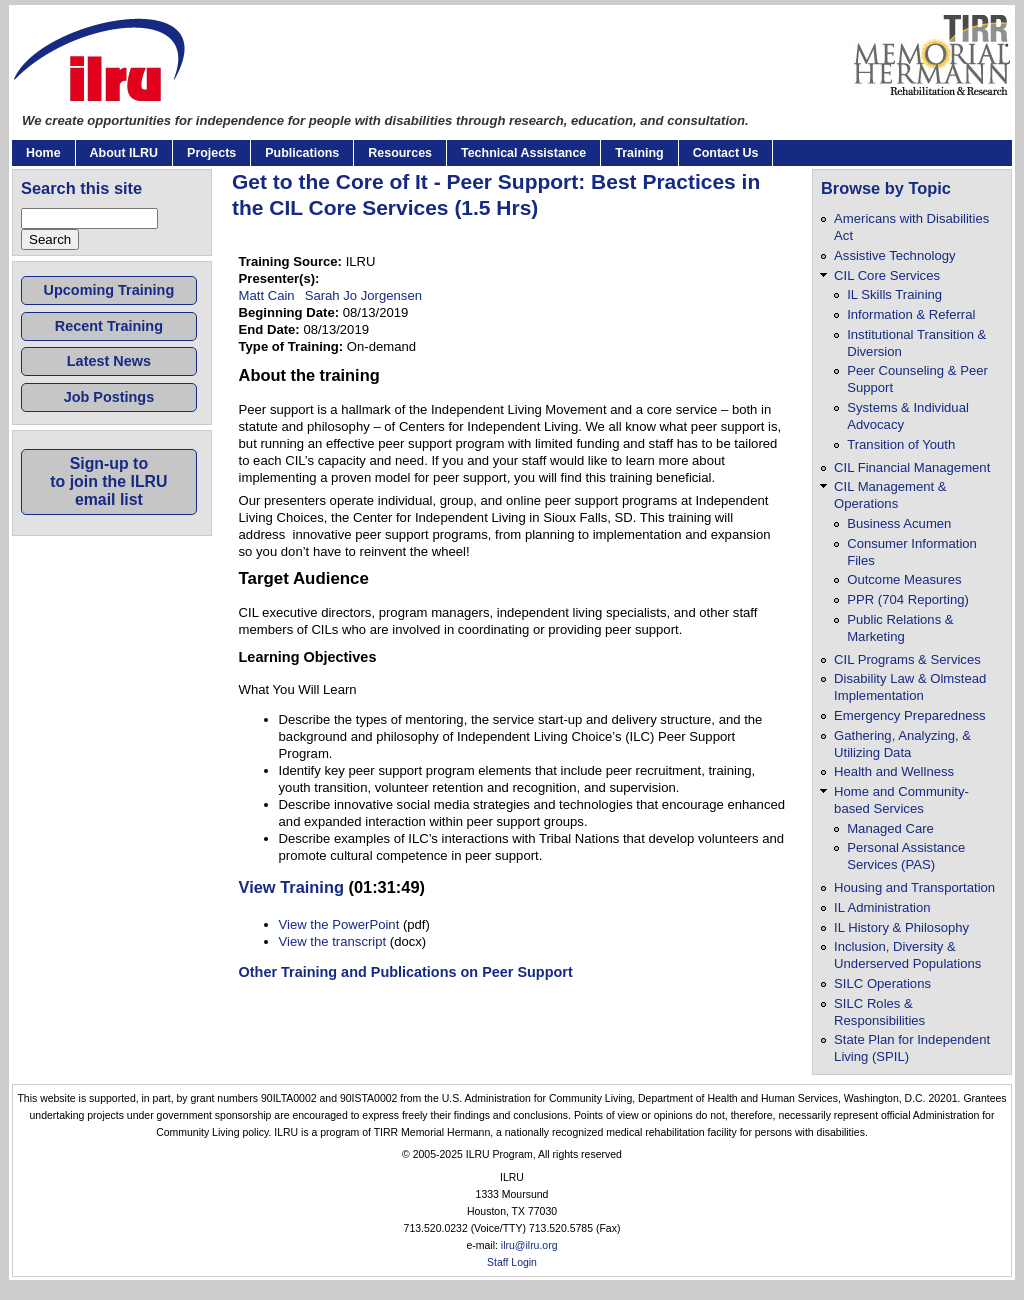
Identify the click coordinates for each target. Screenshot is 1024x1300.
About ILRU (124, 153)
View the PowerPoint (339, 924)
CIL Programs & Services (907, 659)
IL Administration (882, 907)
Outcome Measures (904, 579)
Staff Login (512, 1262)
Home (43, 153)
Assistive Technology (894, 255)
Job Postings (109, 397)
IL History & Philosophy (901, 927)
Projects (211, 153)
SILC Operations (882, 983)
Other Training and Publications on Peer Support (406, 972)
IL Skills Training (894, 294)
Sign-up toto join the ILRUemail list (108, 481)
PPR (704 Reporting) (908, 599)
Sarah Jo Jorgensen (363, 295)
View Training (291, 887)
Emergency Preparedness (910, 715)
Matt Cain (267, 295)
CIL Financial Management (912, 467)
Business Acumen (899, 523)
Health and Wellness (894, 771)
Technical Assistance (523, 153)
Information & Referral (911, 314)
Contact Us (726, 153)
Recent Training (109, 326)
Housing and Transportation (914, 887)
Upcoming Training (109, 290)
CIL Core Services (887, 275)
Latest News (109, 361)
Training (639, 153)
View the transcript (333, 941)
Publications (302, 153)
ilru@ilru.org (529, 1245)
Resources (400, 153)
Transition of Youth (901, 444)
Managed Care (890, 828)
